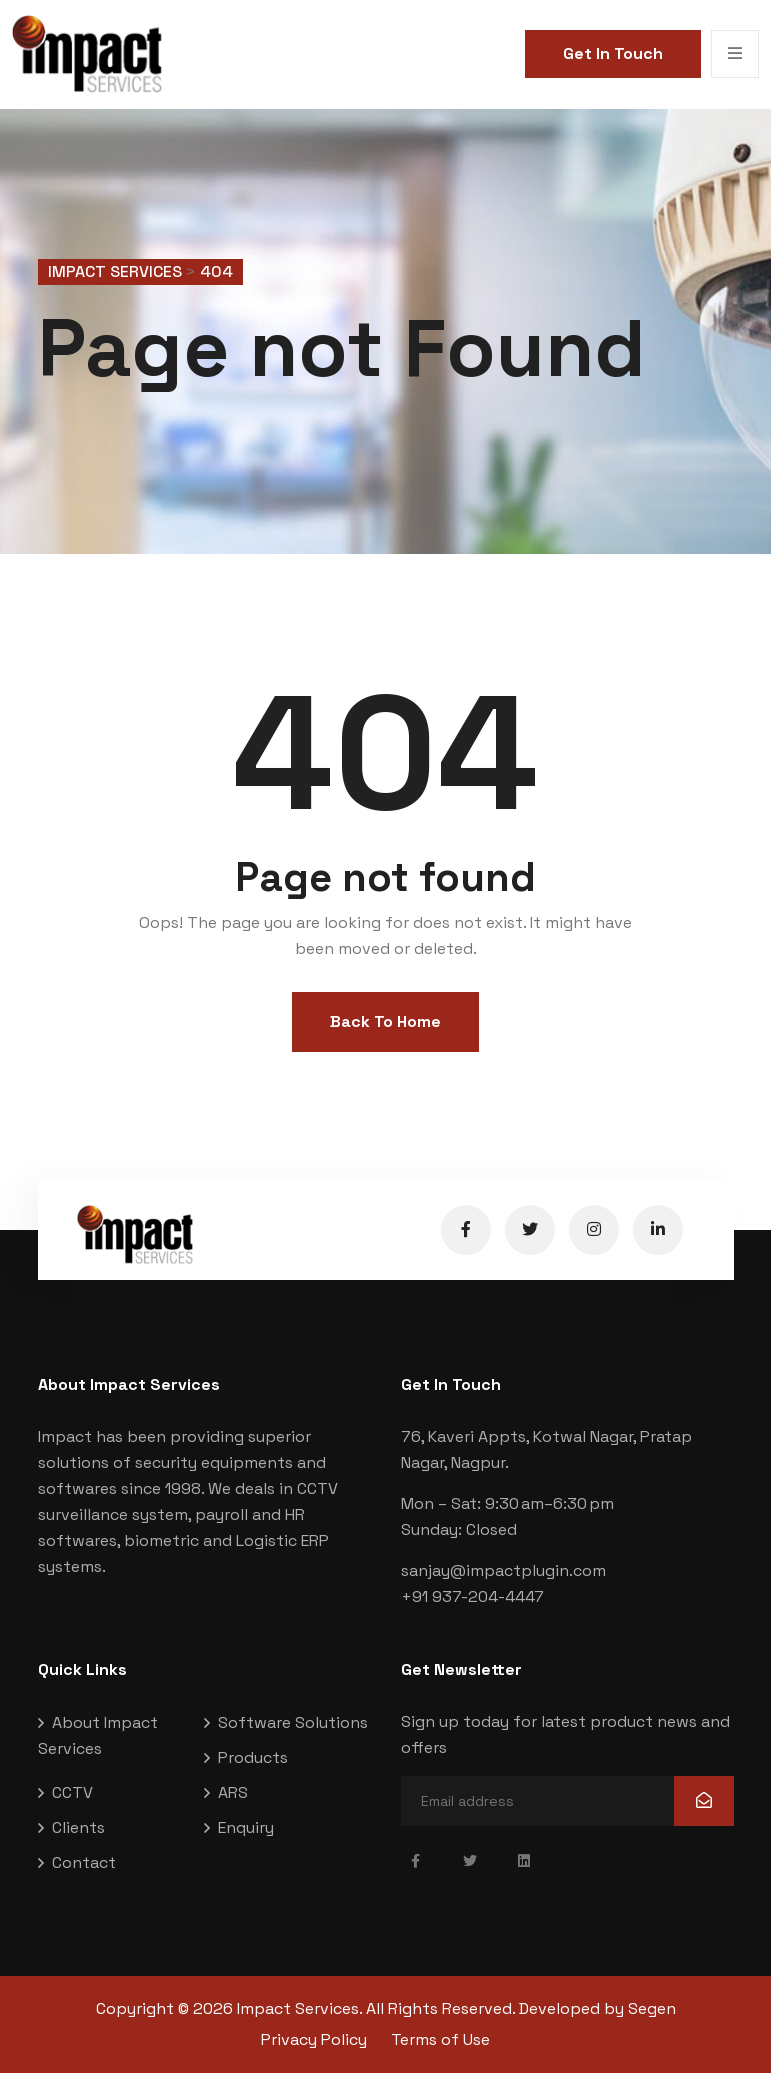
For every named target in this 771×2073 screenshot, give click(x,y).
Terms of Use (440, 2039)
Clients (78, 1827)
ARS (233, 1792)
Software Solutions (293, 1722)
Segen (652, 2008)
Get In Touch (613, 53)
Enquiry (246, 1827)
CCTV (72, 1792)
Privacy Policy (314, 2039)
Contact (84, 1862)
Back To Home (385, 1021)
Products (253, 1757)
